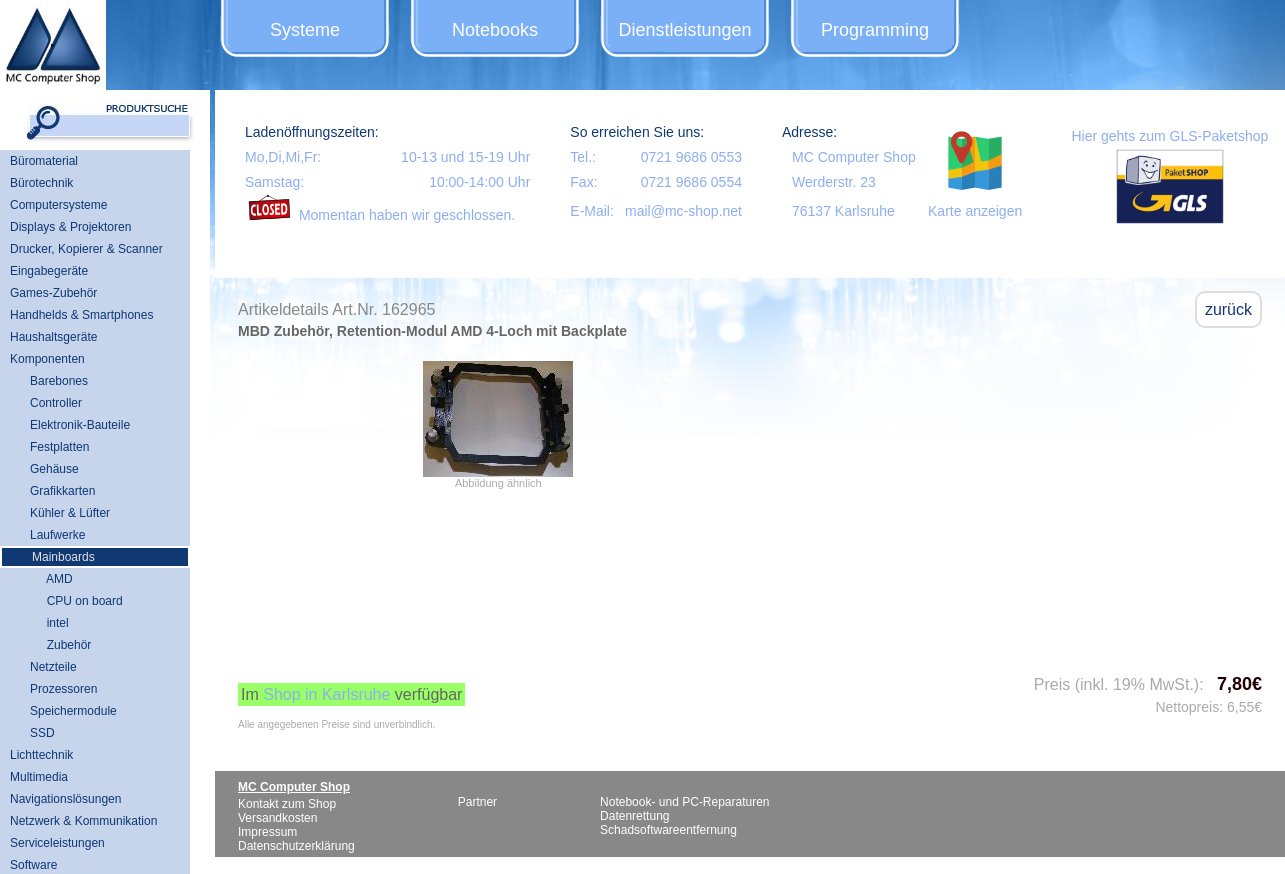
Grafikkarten (62, 491)
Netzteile (53, 667)
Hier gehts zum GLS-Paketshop (1169, 136)
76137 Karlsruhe (843, 211)
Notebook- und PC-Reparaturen (684, 802)
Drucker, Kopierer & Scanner (86, 249)
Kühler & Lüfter (70, 513)
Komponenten (47, 359)
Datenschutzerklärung (296, 846)
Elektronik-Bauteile (80, 425)
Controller (56, 403)
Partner (477, 802)
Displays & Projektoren (70, 227)
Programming (875, 30)
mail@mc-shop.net (683, 211)
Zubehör (60, 645)
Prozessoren (63, 689)
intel (49, 623)
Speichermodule (73, 711)
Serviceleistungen (57, 843)
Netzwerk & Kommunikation (83, 821)
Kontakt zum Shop (287, 804)
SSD (42, 733)
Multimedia (39, 777)
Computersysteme (58, 205)
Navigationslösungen (65, 799)
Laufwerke (57, 535)
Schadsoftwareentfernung (668, 830)
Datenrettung (634, 816)
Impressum (267, 832)
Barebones (59, 381)
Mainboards (63, 557)
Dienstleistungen (684, 30)
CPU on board (76, 601)
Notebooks (495, 30)
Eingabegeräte (49, 271)
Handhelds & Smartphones (81, 315)
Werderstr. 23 (834, 182)
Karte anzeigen (975, 211)
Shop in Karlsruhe (326, 694)
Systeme (305, 30)
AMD (51, 579)
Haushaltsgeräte (53, 337)
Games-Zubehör (53, 293)
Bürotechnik (41, 183)
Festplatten (59, 447)
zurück (1228, 309)
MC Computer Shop (854, 157)
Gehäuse (54, 469)
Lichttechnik (41, 755)
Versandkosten (277, 818)
